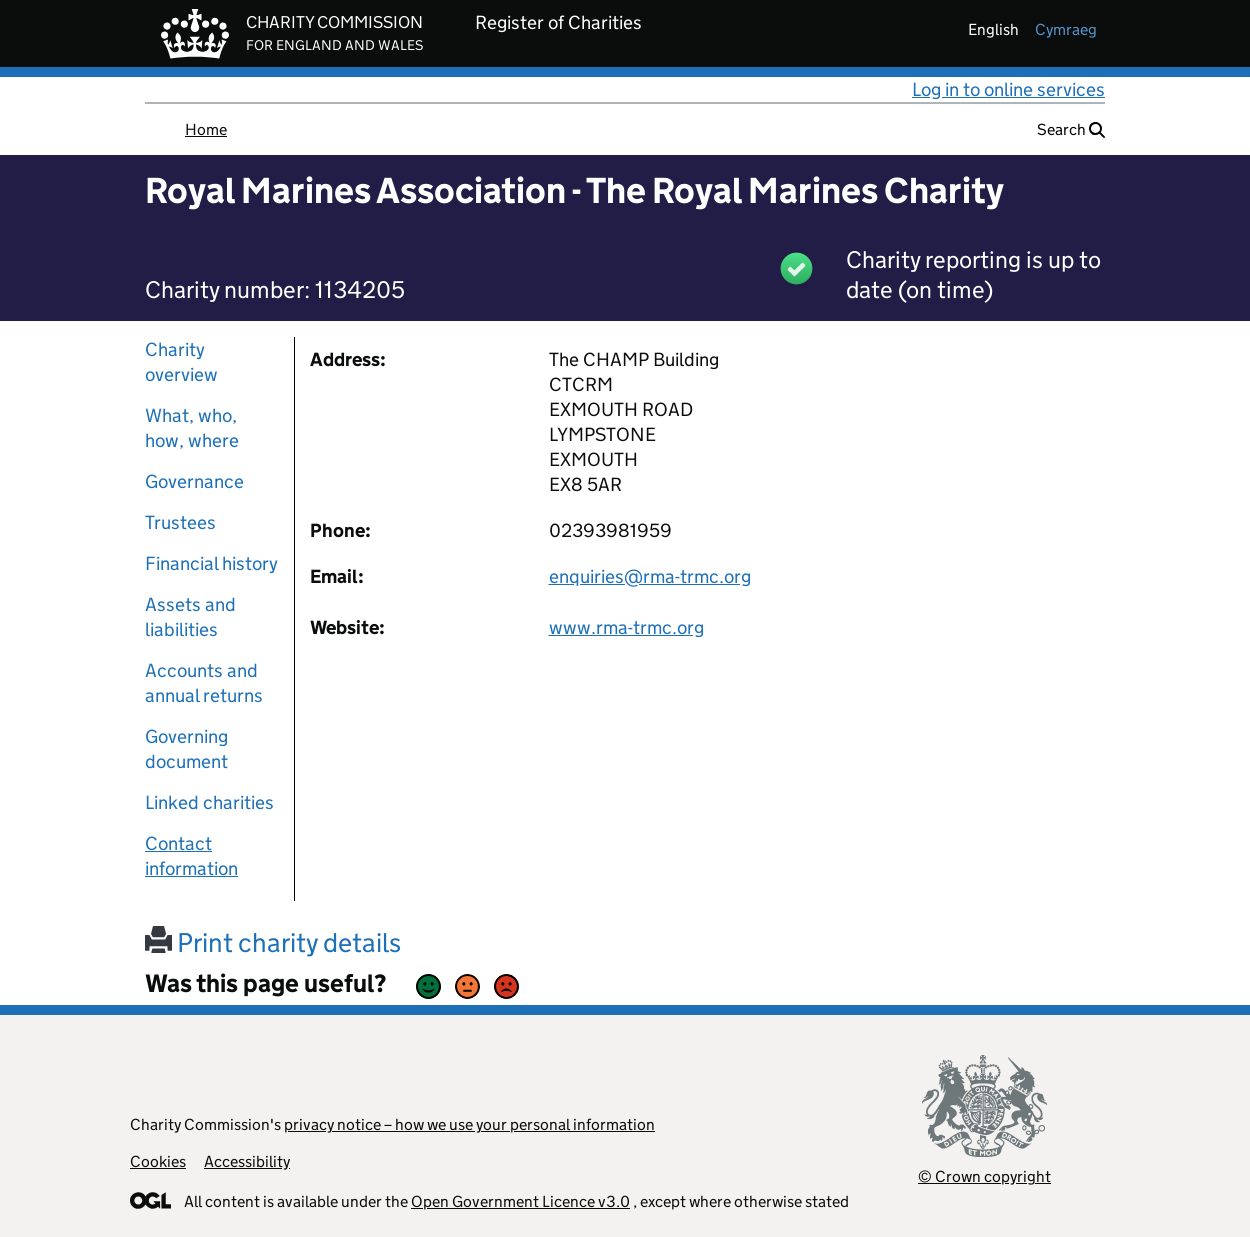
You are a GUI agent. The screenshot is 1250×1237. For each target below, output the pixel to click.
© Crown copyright (984, 1176)
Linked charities (209, 802)
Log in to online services (1008, 89)
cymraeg (1066, 29)
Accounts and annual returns (204, 683)
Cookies (158, 1161)
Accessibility (247, 1161)
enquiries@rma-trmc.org (650, 576)
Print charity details (273, 942)
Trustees (180, 522)
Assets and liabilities (190, 617)
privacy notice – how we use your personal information (469, 1124)
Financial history (211, 563)
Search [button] (1071, 129)
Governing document (186, 749)
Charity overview (181, 362)
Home (206, 129)
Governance (194, 481)
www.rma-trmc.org (626, 627)
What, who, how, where (192, 428)
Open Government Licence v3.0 (520, 1201)
